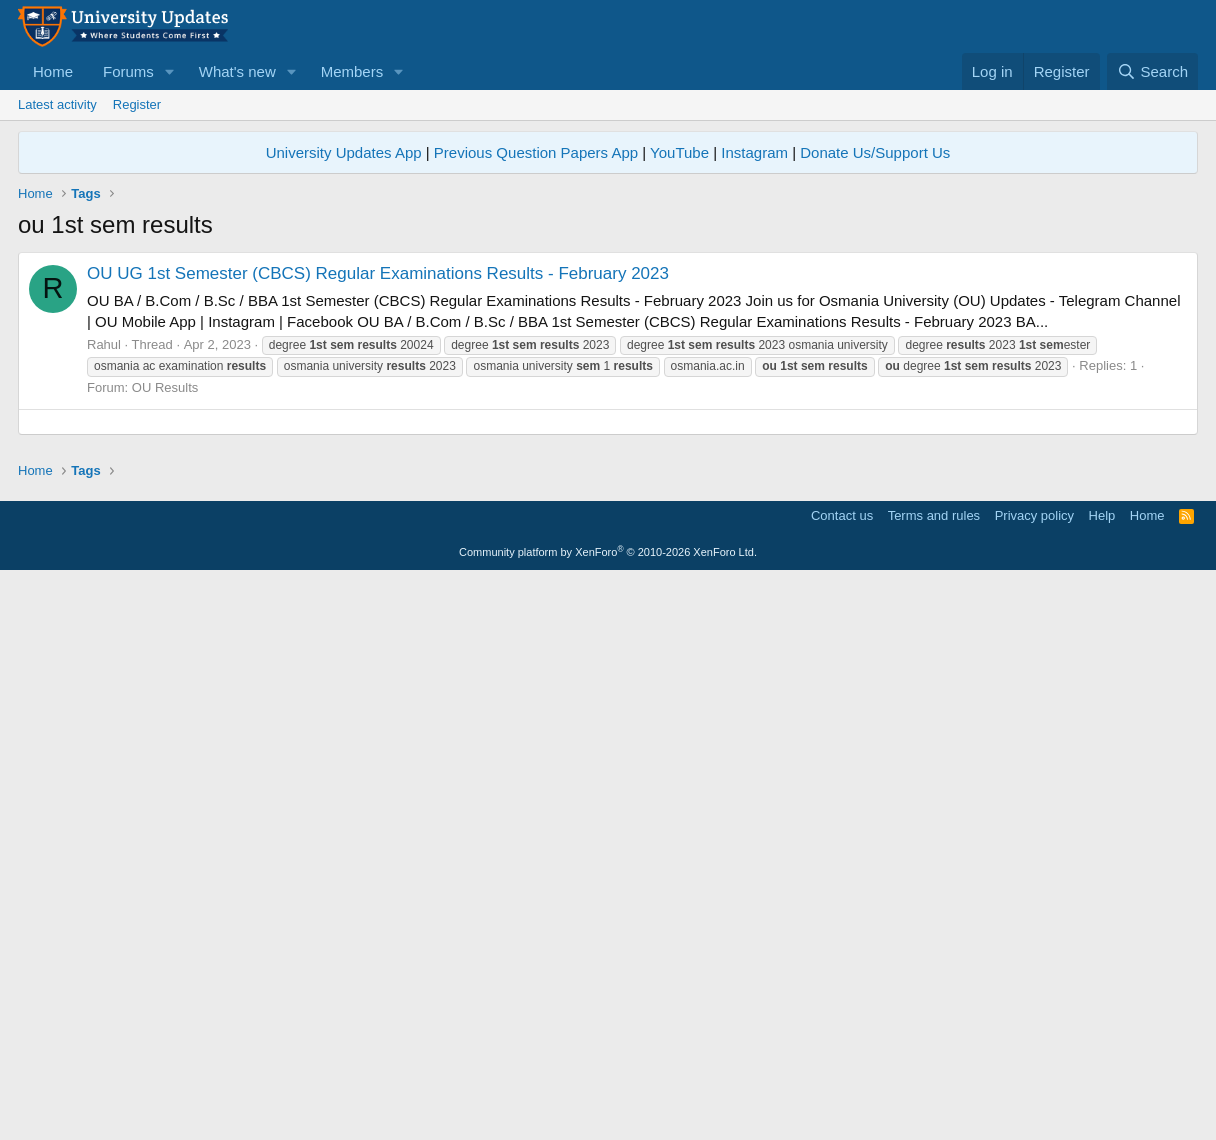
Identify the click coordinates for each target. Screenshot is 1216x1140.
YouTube (679, 152)
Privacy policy (1034, 1075)
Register (137, 104)
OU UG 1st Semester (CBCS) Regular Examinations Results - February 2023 (378, 273)
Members (352, 71)
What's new (237, 71)
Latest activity (57, 104)
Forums (128, 71)
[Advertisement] (608, 562)
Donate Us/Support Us (875, 152)
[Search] (1152, 71)
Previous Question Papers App (536, 152)
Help (1102, 1075)
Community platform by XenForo (608, 1112)
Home (53, 71)
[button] (170, 71)
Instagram (754, 152)
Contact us (842, 1075)
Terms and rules (934, 1075)
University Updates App (344, 152)
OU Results (165, 387)
